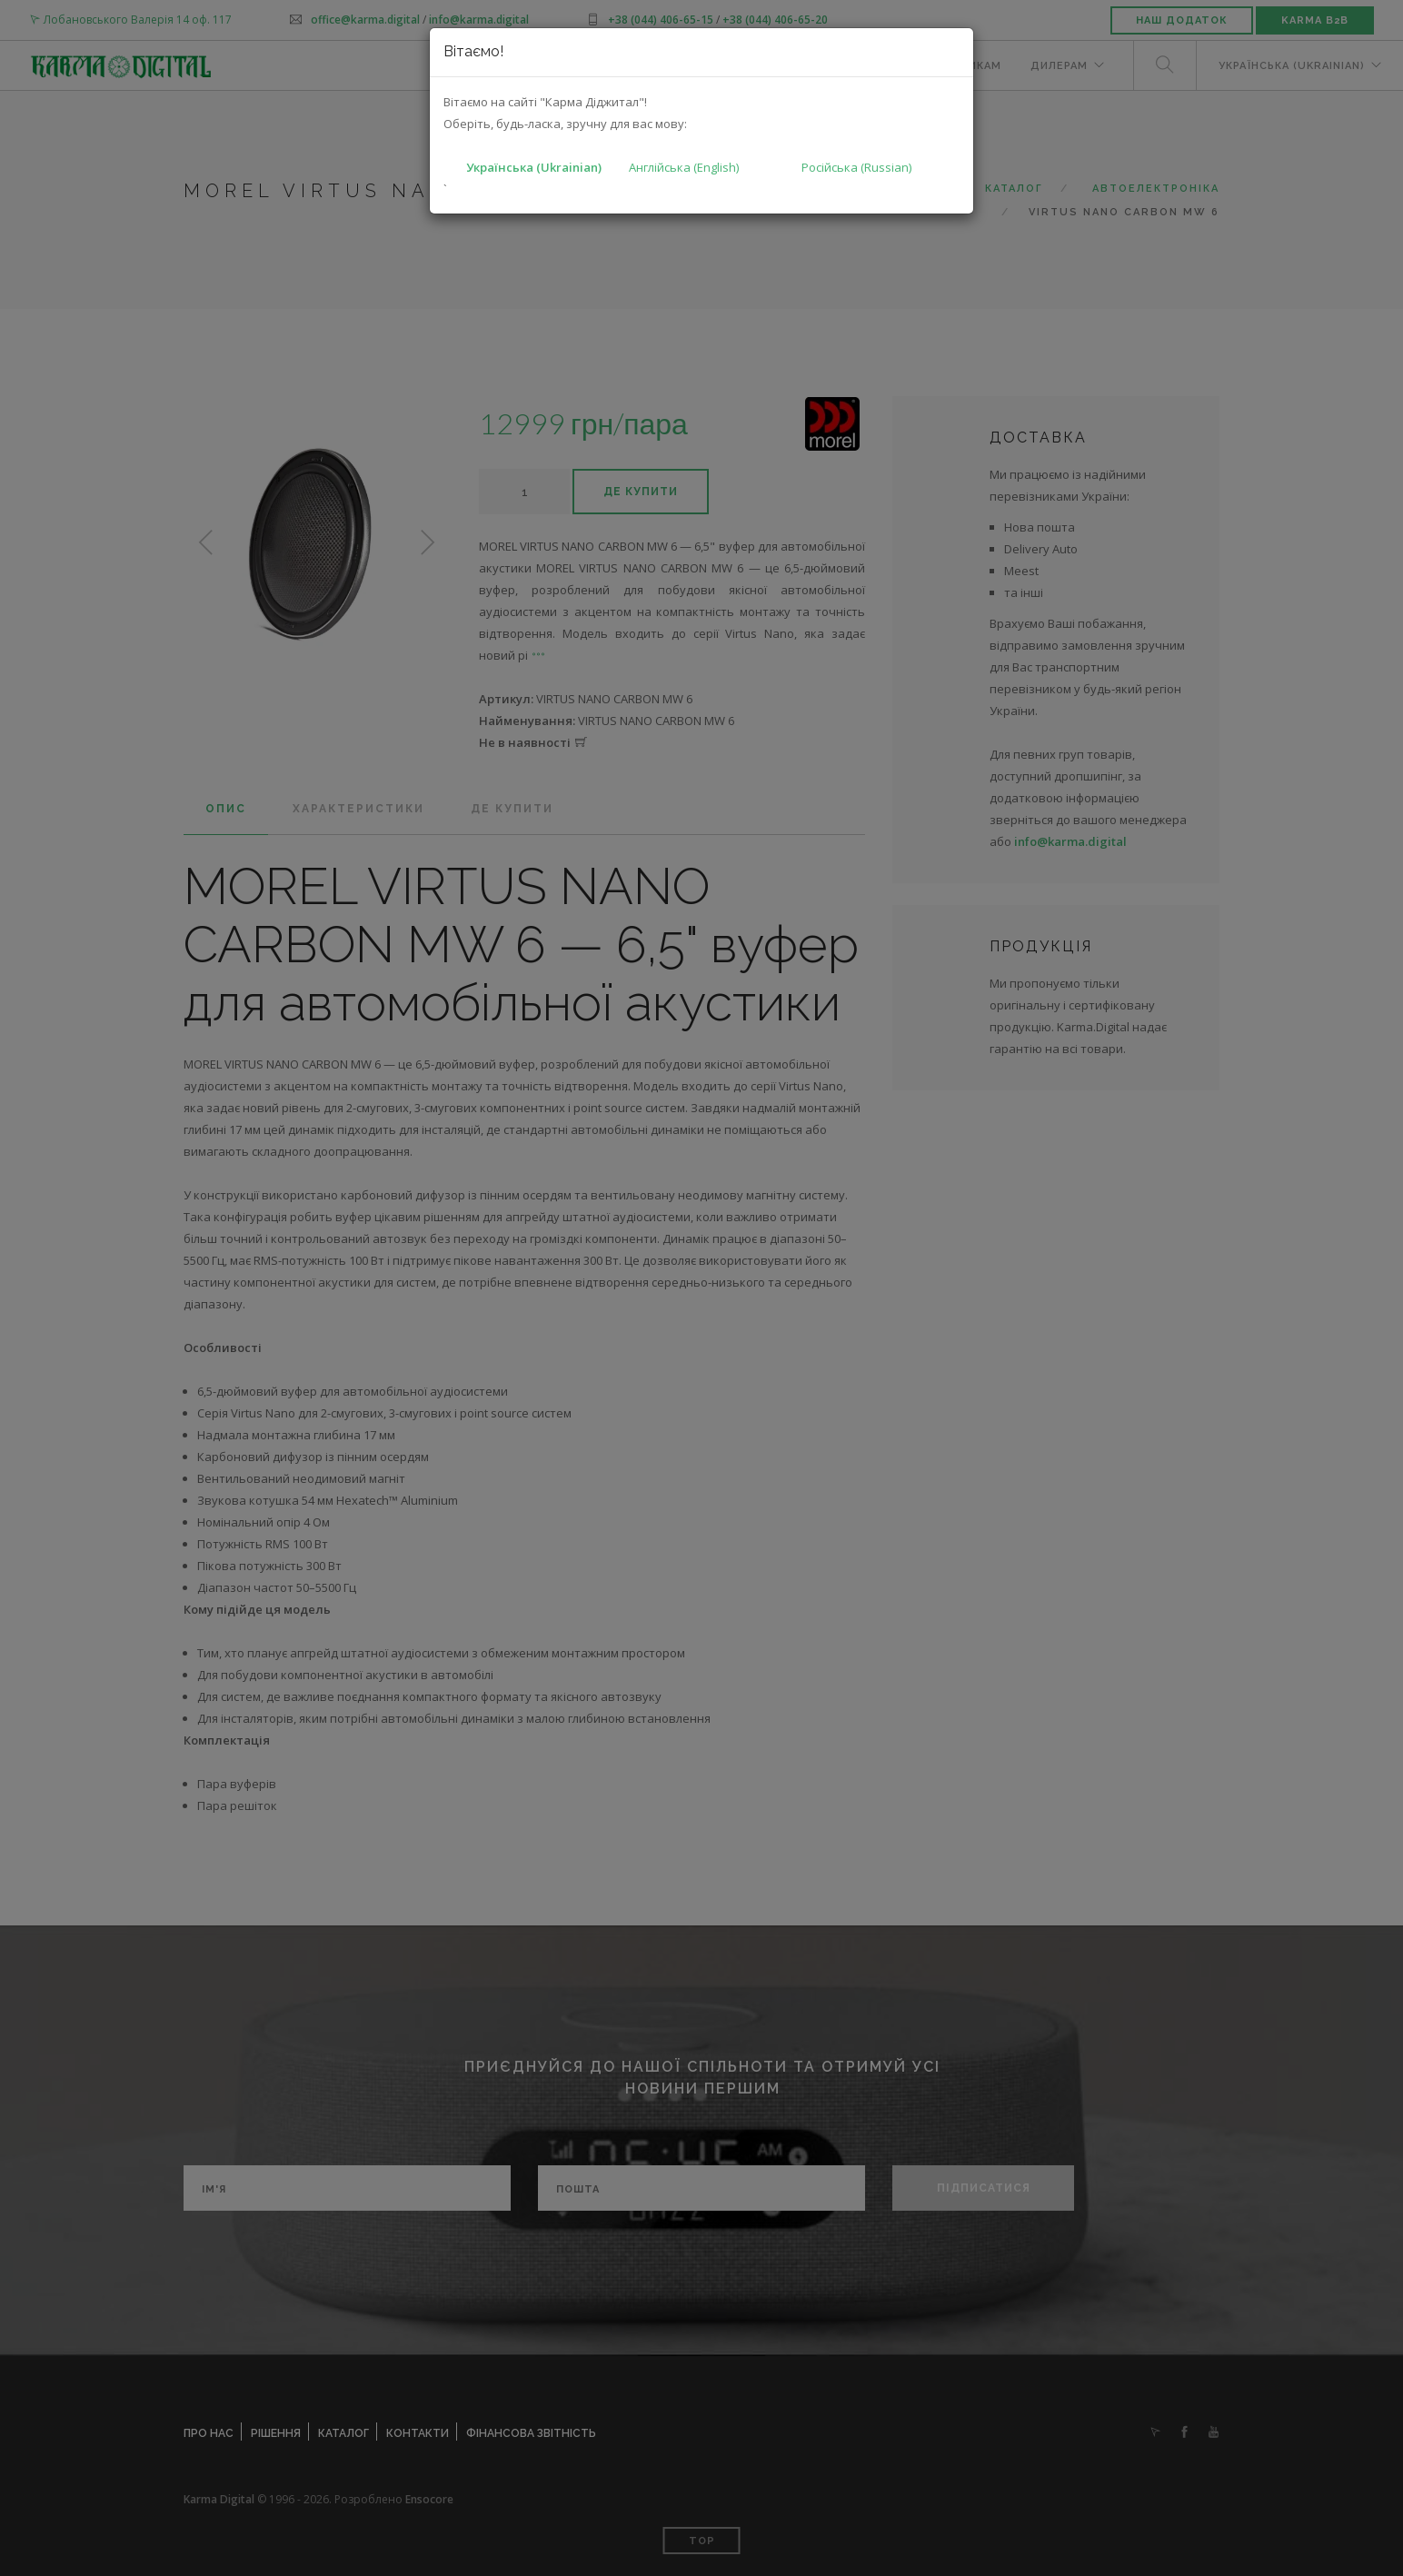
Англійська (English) (684, 167)
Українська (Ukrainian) (534, 167)
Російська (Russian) (856, 167)
